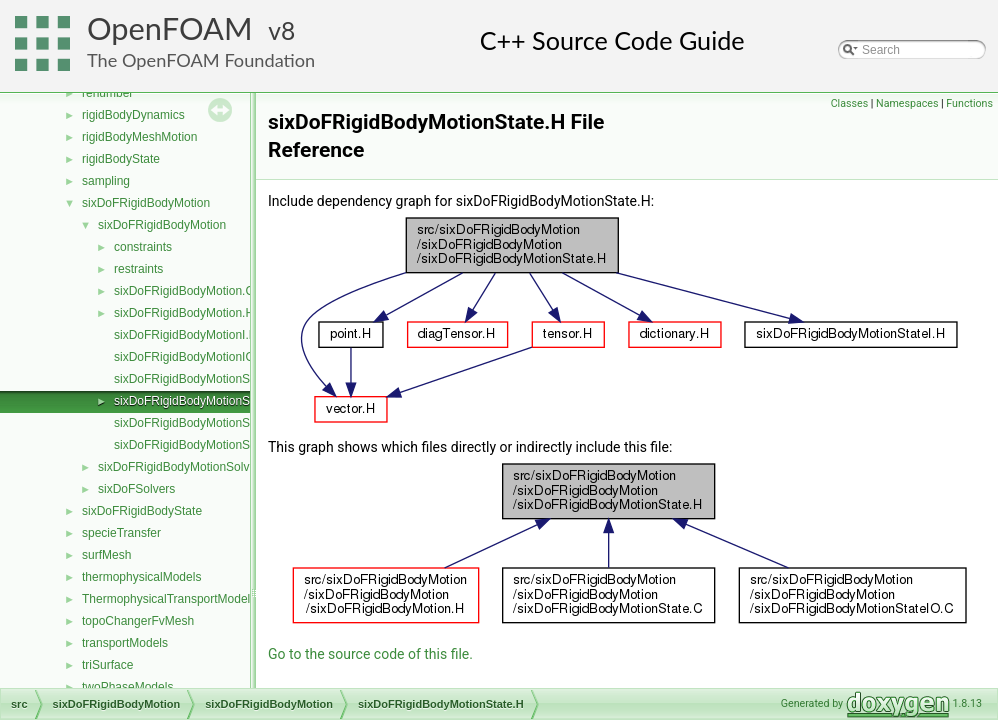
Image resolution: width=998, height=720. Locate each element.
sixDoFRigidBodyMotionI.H (185, 335)
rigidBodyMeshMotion (139, 137)
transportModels (125, 643)
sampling (106, 181)
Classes (849, 103)
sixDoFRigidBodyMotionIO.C (190, 357)
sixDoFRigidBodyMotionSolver (179, 467)
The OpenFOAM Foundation (201, 60)
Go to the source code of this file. (370, 654)
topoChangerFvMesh (138, 621)
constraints (143, 247)
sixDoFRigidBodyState (142, 511)
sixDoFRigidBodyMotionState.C (198, 379)
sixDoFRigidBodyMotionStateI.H (199, 423)
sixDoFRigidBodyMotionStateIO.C (204, 445)
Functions (969, 103)
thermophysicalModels (141, 577)
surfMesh (106, 555)
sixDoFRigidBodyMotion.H (184, 313)
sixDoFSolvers (136, 489)
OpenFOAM (170, 28)
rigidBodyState (121, 159)
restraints (138, 269)
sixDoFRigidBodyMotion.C (184, 291)
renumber (107, 93)
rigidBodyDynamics (133, 115)
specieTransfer (121, 533)
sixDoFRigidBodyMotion (146, 203)
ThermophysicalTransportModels (169, 599)
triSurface (107, 665)
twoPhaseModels (127, 687)
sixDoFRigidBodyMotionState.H (198, 401)
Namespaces (907, 103)
